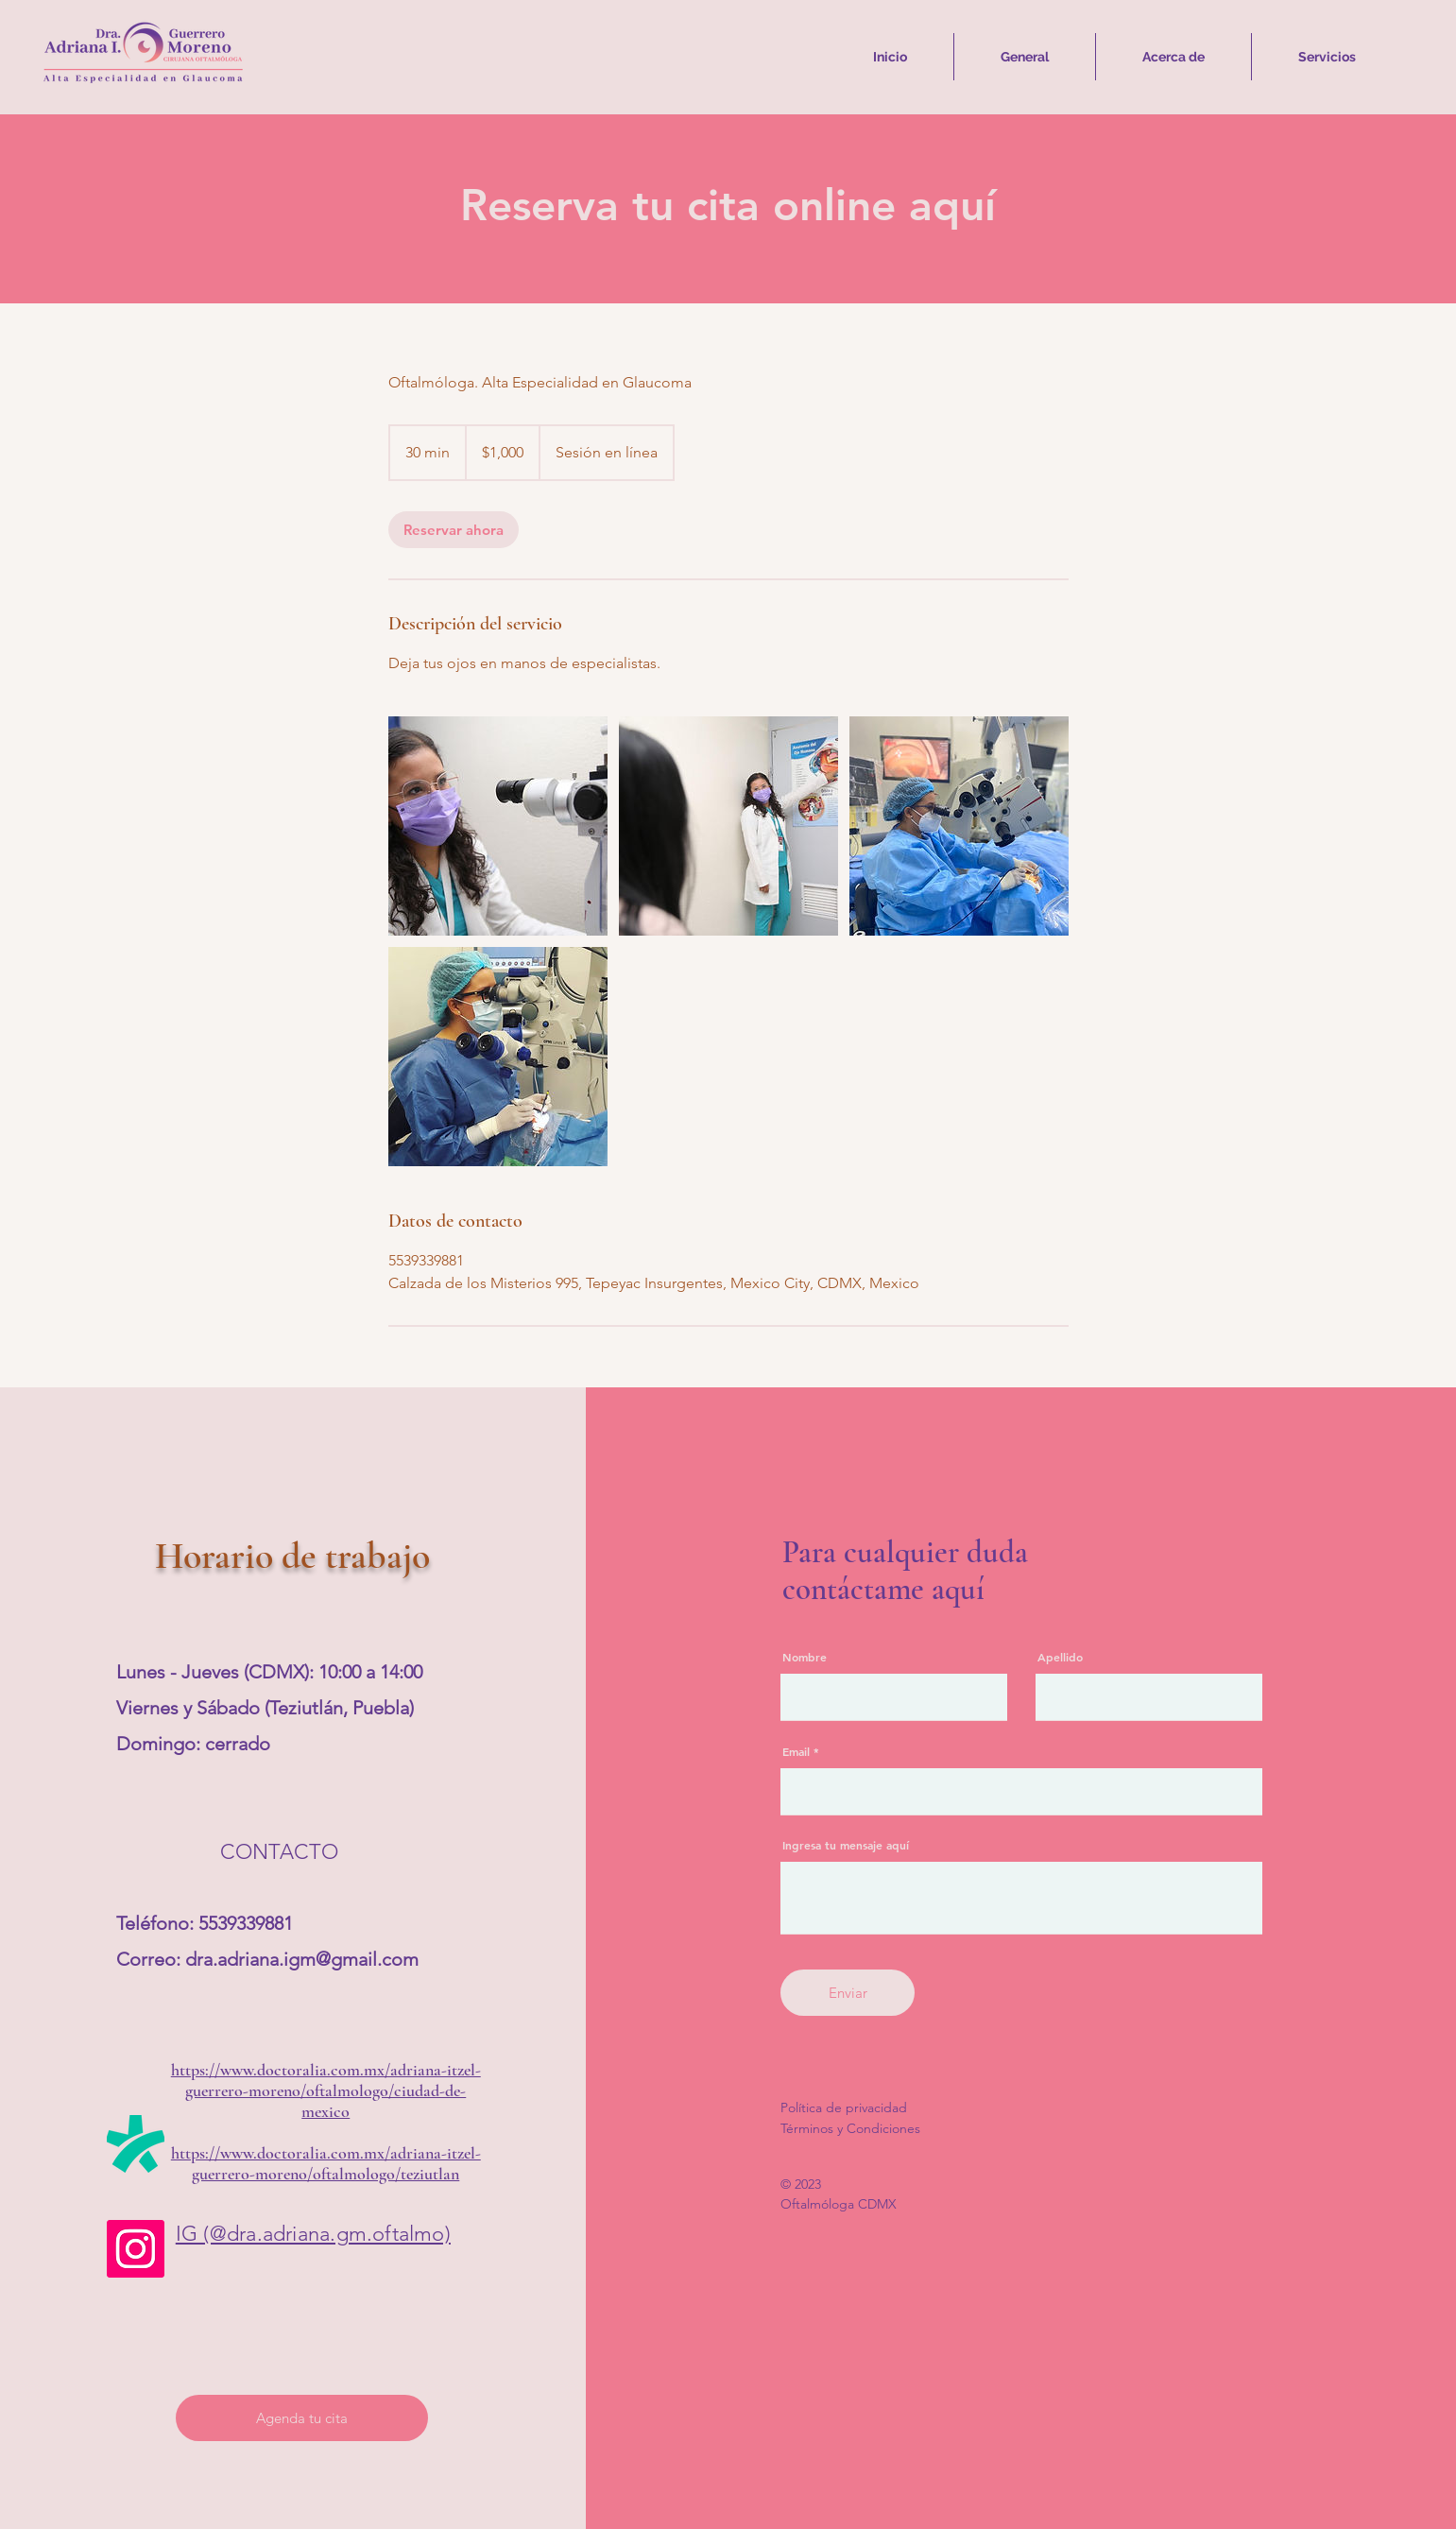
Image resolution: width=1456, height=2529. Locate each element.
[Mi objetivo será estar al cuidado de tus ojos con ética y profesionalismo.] (498, 826)
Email (796, 1751)
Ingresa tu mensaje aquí (845, 1844)
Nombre (804, 1656)
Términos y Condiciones (850, 2128)
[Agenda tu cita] (302, 2418)
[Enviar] (847, 1993)
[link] (453, 529)
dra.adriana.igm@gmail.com (302, 1959)
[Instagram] (135, 2249)
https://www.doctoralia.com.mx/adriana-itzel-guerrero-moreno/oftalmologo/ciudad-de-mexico (326, 2090)
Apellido (1060, 1656)
